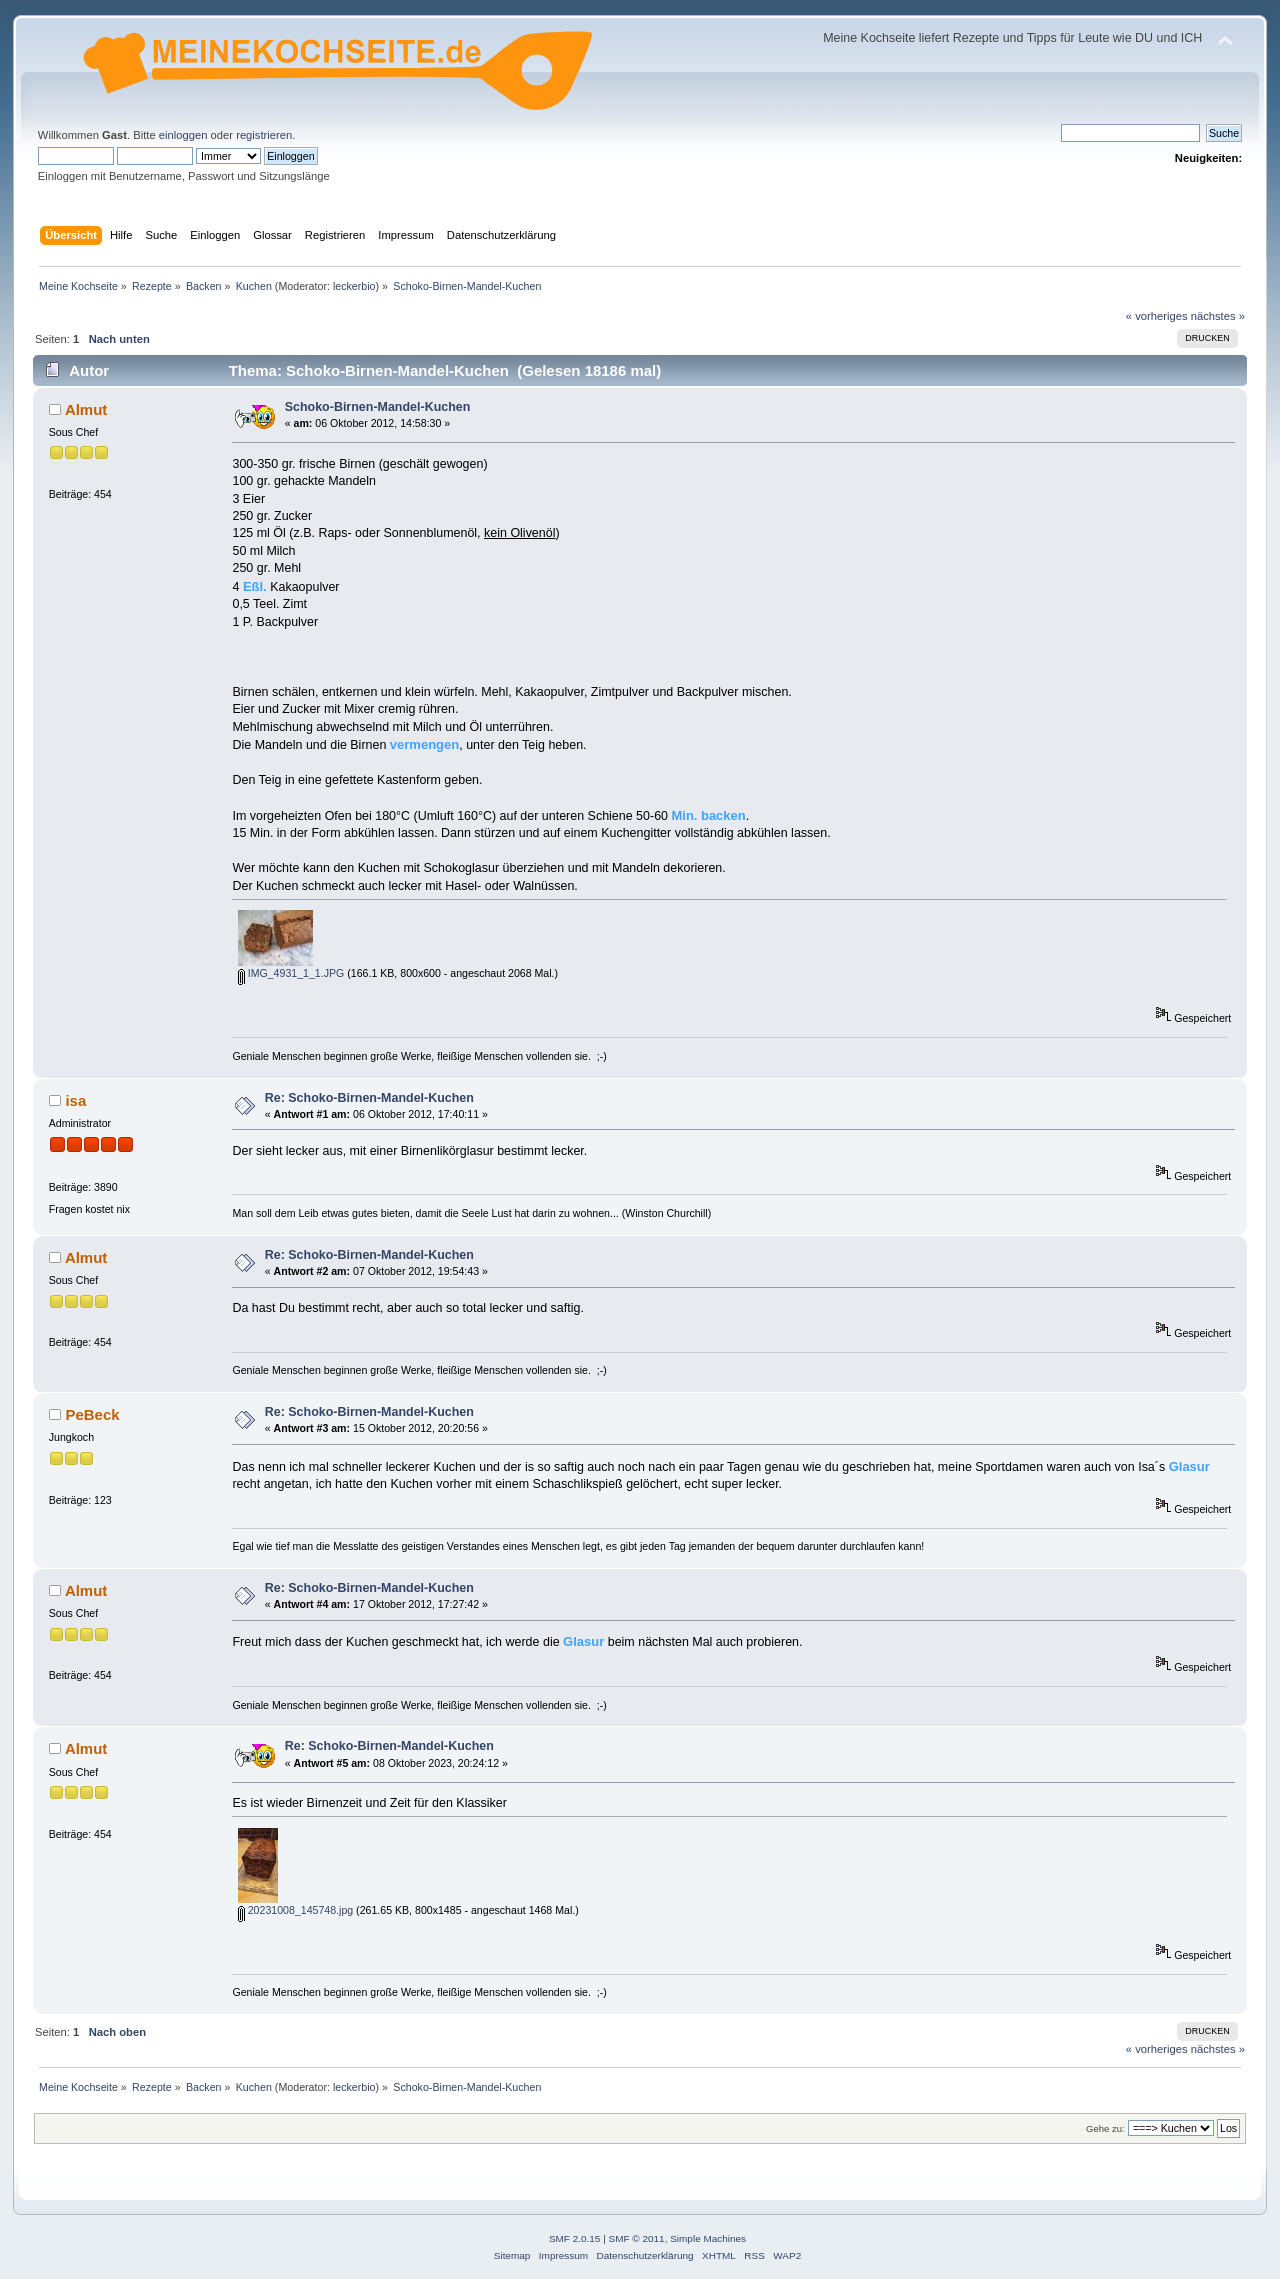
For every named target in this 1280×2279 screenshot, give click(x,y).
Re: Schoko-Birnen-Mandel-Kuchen (369, 1098)
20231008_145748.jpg (295, 1910)
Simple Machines (708, 2238)
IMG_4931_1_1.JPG (291, 973)
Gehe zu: (1105, 2128)
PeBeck (92, 1414)
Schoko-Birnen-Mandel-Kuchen (378, 407)
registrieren (264, 135)
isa (75, 1100)
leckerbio (354, 286)
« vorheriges (1157, 316)
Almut (86, 409)
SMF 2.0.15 (575, 2238)
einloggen (183, 135)
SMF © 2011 (637, 2238)
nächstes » (1218, 316)
